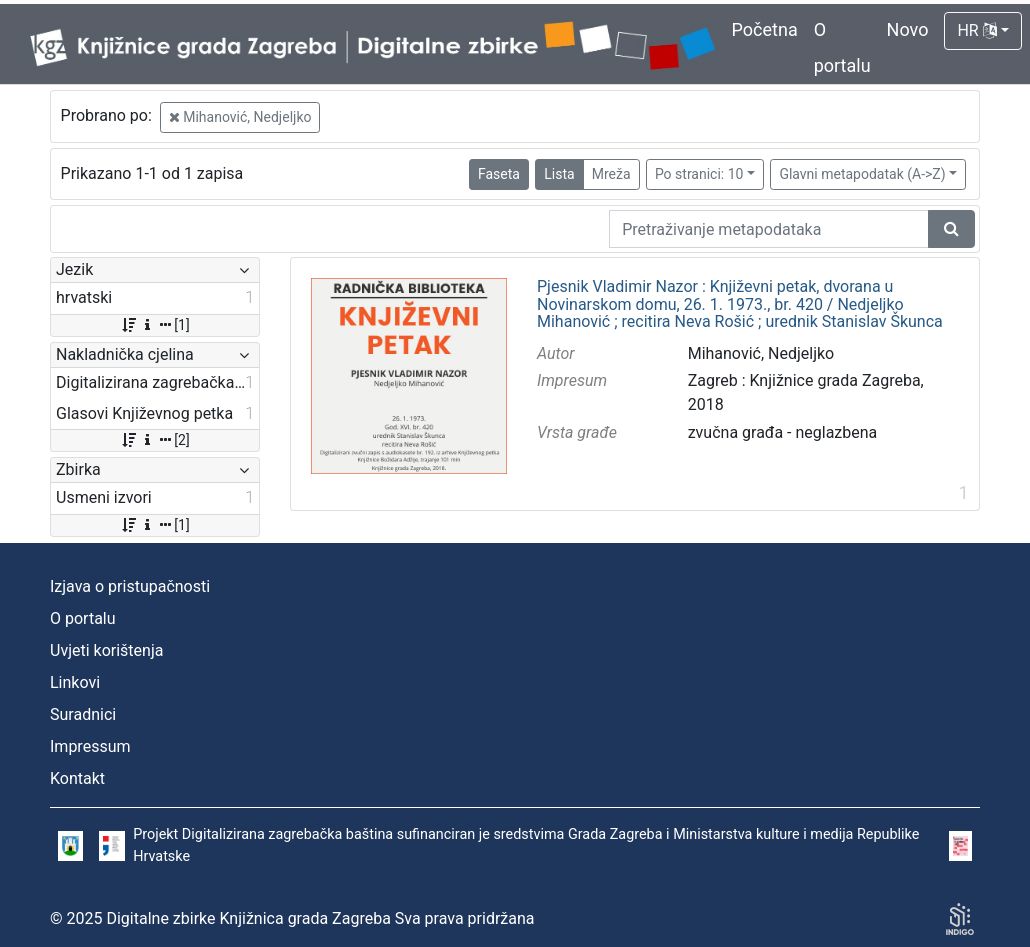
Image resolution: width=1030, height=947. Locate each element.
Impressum (90, 746)
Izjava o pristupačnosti (130, 586)
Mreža (611, 174)
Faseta (499, 174)
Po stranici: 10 (699, 174)
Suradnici (83, 714)
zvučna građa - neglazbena (783, 432)
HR (976, 30)
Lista (559, 174)
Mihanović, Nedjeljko (240, 117)
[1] (154, 325)
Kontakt (77, 778)
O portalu (83, 618)
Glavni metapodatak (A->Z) (862, 174)
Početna (765, 29)
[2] (154, 440)
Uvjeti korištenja (106, 650)
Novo (908, 29)
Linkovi (75, 682)
